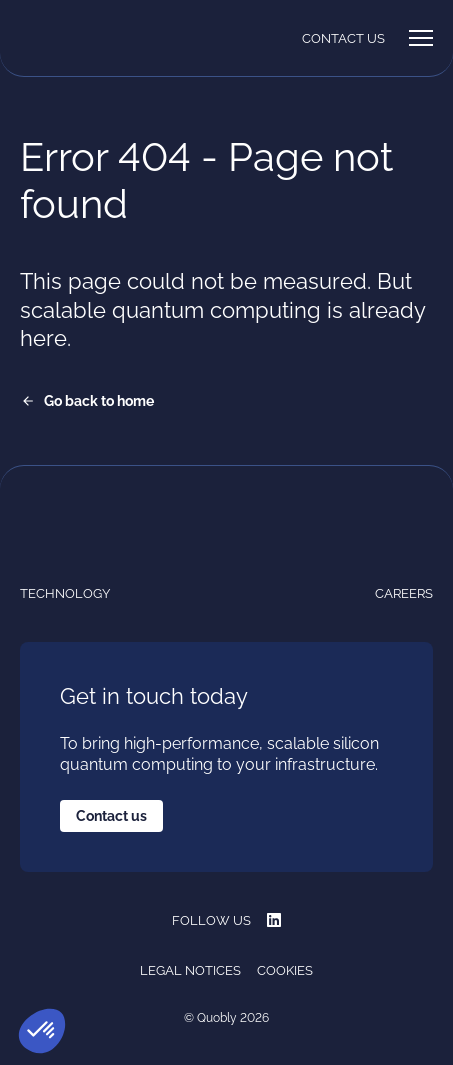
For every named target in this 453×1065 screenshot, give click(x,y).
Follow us (226, 920)
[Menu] (421, 38)
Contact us (343, 38)
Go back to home (99, 401)
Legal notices (190, 970)
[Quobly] (70, 38)
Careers (404, 593)
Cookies (285, 970)
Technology (65, 593)
